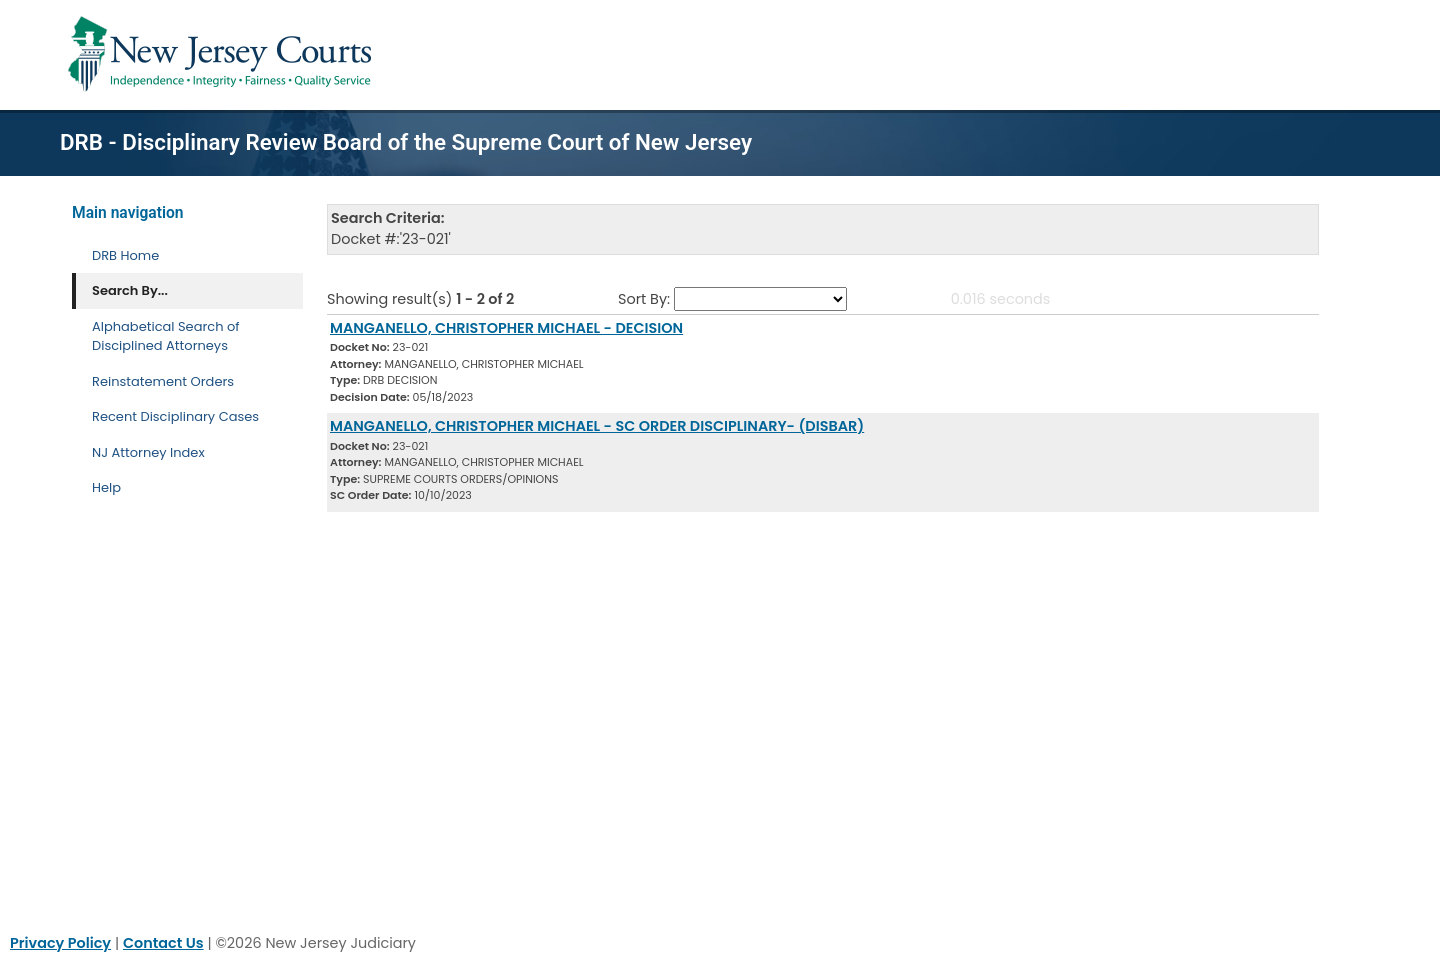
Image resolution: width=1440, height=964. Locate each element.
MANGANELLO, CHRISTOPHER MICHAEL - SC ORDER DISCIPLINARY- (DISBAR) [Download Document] (597, 426)
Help (106, 487)
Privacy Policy (60, 943)
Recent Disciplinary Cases (175, 416)
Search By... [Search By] (130, 290)
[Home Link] (223, 55)
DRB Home (125, 255)
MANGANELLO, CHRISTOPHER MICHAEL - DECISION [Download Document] (506, 328)
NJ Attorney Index (148, 452)
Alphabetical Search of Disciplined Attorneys (166, 336)
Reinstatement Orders (163, 381)
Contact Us (163, 943)
